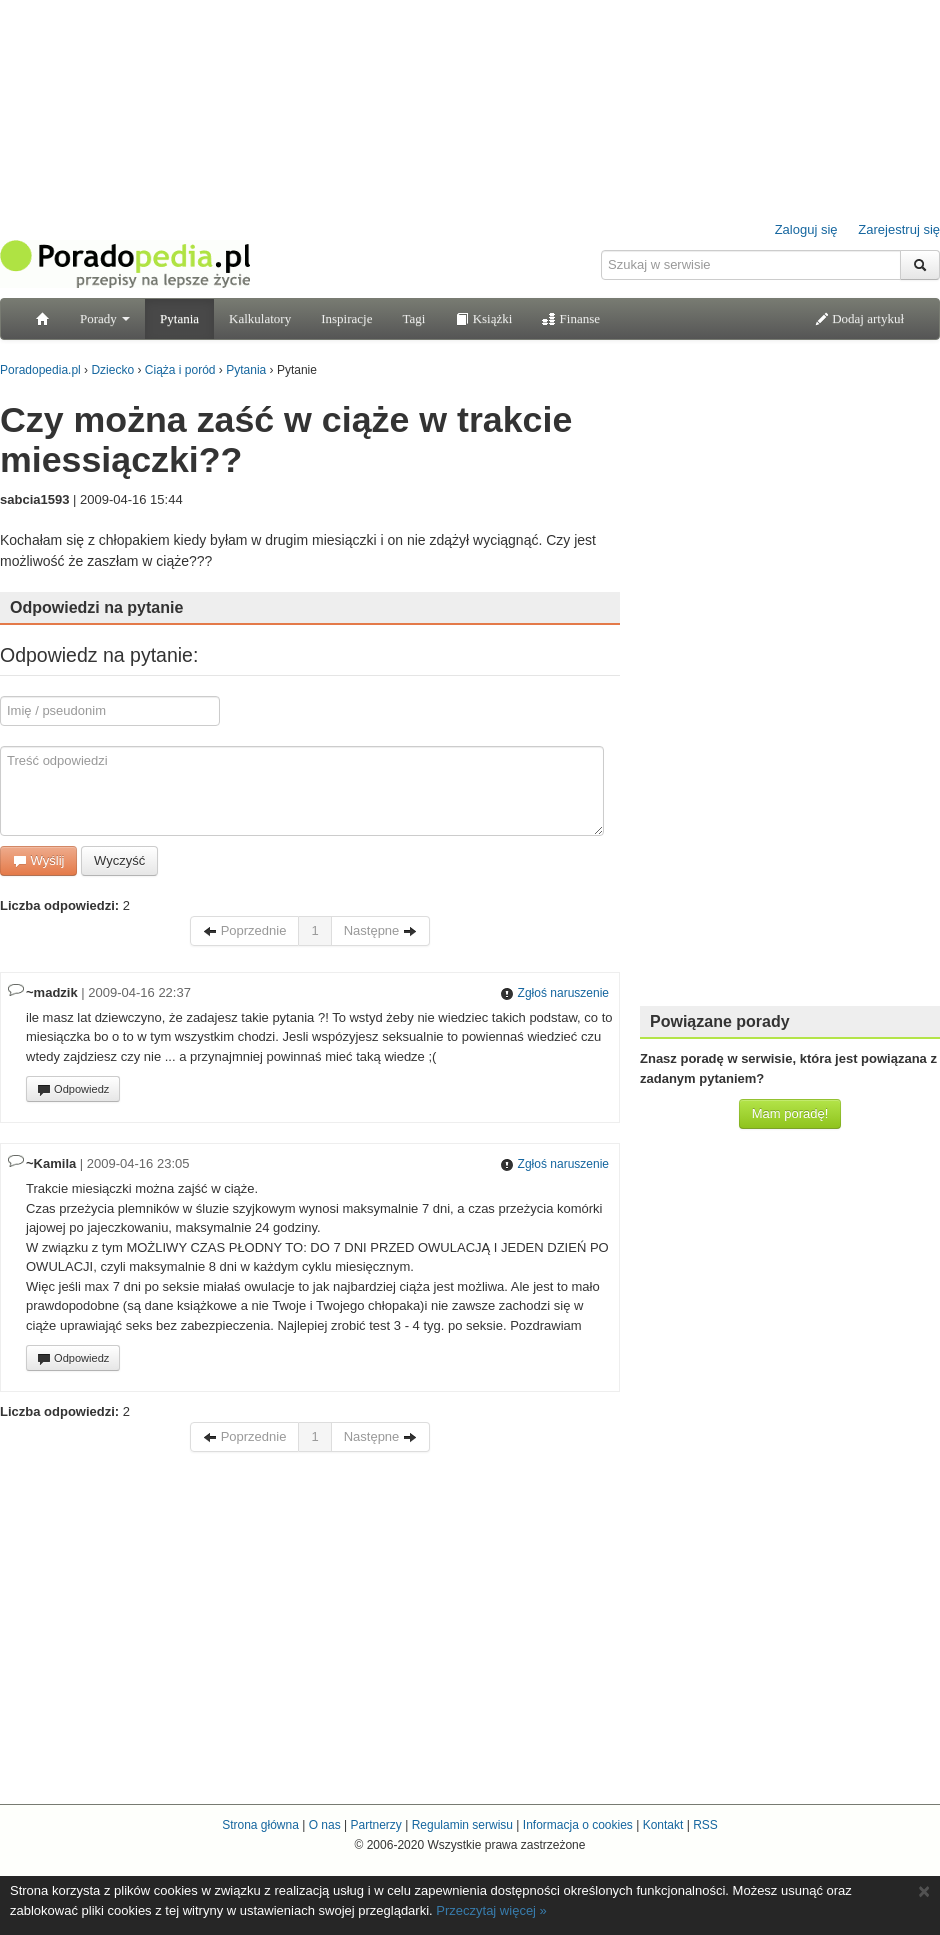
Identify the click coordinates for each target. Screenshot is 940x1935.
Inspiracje (346, 318)
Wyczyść (119, 860)
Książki (483, 318)
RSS (705, 1825)
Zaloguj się (806, 229)
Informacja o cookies (578, 1825)
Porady (105, 318)
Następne (380, 930)
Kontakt (663, 1825)
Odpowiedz (73, 1090)
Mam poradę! (790, 1113)
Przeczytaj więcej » (491, 1910)
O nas (325, 1825)
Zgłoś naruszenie (554, 993)
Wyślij (38, 860)
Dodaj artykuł (859, 318)
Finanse (571, 318)
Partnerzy (375, 1825)
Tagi (413, 318)
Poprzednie (244, 930)
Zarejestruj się (899, 229)
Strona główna (260, 1825)
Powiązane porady (720, 1021)
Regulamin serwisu (462, 1825)
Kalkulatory (260, 318)
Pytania (179, 318)
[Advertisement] (790, 690)
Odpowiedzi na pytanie (96, 607)
